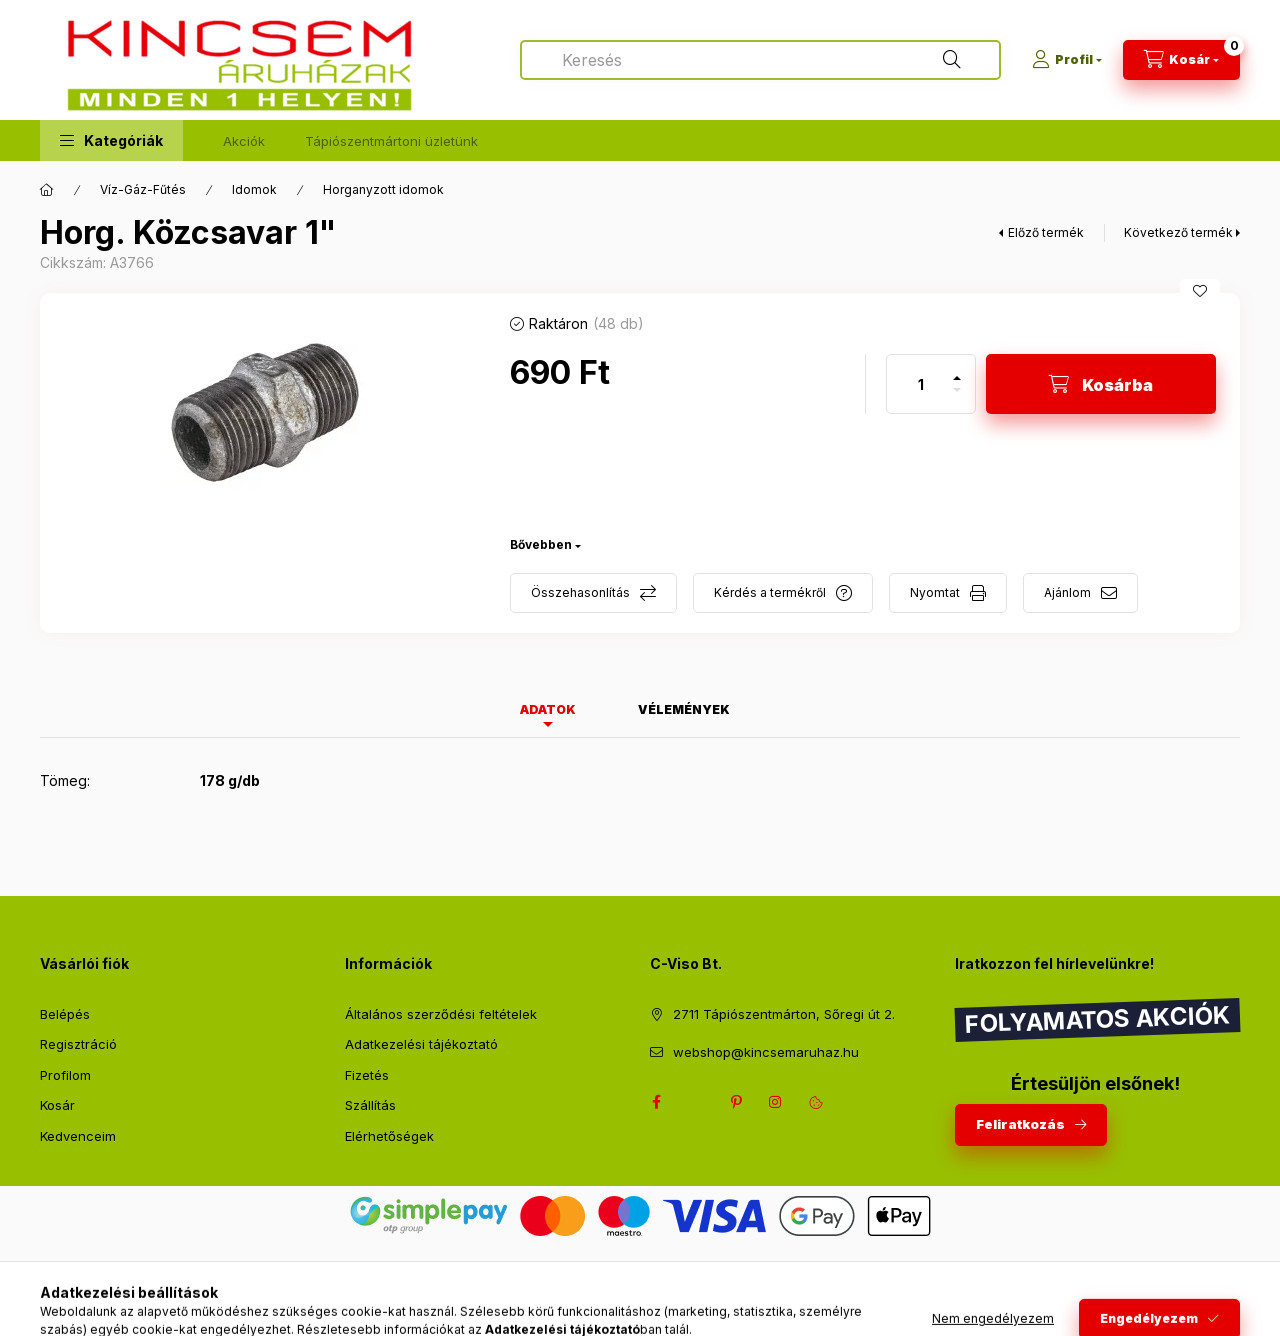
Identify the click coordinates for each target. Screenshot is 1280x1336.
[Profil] (1067, 60)
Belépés (65, 1014)
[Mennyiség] (921, 384)
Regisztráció (78, 1044)
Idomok (254, 189)
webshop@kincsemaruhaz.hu (766, 1052)
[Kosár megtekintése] (1181, 60)
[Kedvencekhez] (1200, 291)
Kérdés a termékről (770, 592)
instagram (776, 1102)
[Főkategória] (47, 190)
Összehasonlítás (580, 592)
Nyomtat (935, 592)
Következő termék (1178, 232)
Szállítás (370, 1105)
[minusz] (957, 398)
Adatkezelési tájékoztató (421, 1044)
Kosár (57, 1105)
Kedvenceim (78, 1136)
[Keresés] (952, 60)
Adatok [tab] (548, 709)
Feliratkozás (1020, 1124)
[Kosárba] (1101, 384)
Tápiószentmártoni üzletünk (391, 141)
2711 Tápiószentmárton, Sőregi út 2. (784, 1014)
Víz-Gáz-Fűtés (143, 189)
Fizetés (367, 1075)
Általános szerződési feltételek (441, 1014)
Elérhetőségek (389, 1136)
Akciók (244, 141)
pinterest (736, 1102)
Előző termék (1046, 232)
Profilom (65, 1075)
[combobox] (760, 60)
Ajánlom (1067, 592)
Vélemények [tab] (684, 709)
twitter (696, 1102)
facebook (656, 1102)
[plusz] (957, 369)
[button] (111, 140)
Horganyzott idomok (383, 189)
